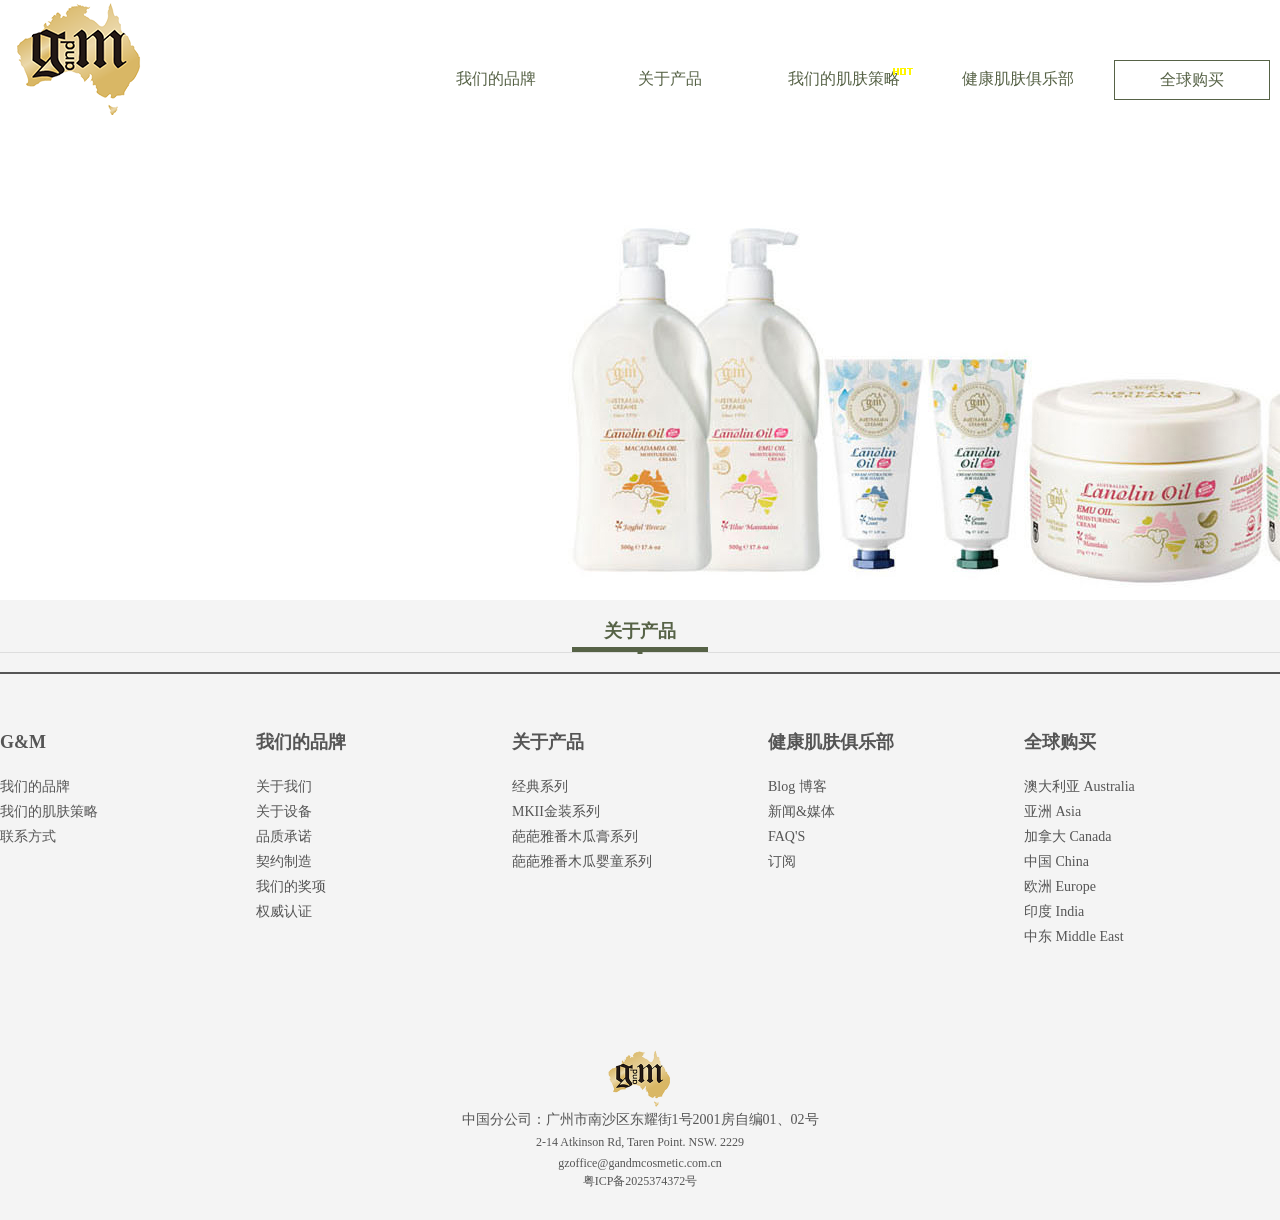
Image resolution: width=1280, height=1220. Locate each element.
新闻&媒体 (801, 811)
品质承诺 (284, 836)
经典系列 (540, 786)
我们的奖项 (291, 886)
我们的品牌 (496, 78)
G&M (23, 742)
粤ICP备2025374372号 (640, 1181)
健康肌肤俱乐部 (1018, 78)
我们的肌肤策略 (844, 78)
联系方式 (28, 836)
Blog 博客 (797, 786)
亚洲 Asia (1052, 811)
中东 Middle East (1074, 936)
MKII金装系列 (556, 811)
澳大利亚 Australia (1079, 786)
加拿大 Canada (1067, 836)
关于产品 (670, 78)
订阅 (782, 861)
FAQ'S (786, 836)
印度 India (1054, 911)
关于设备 (284, 811)
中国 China (1056, 861)
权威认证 (284, 911)
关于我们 (284, 786)
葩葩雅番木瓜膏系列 (575, 836)
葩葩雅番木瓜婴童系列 (582, 861)
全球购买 (1192, 79)
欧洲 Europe (1060, 886)
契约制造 (284, 861)
